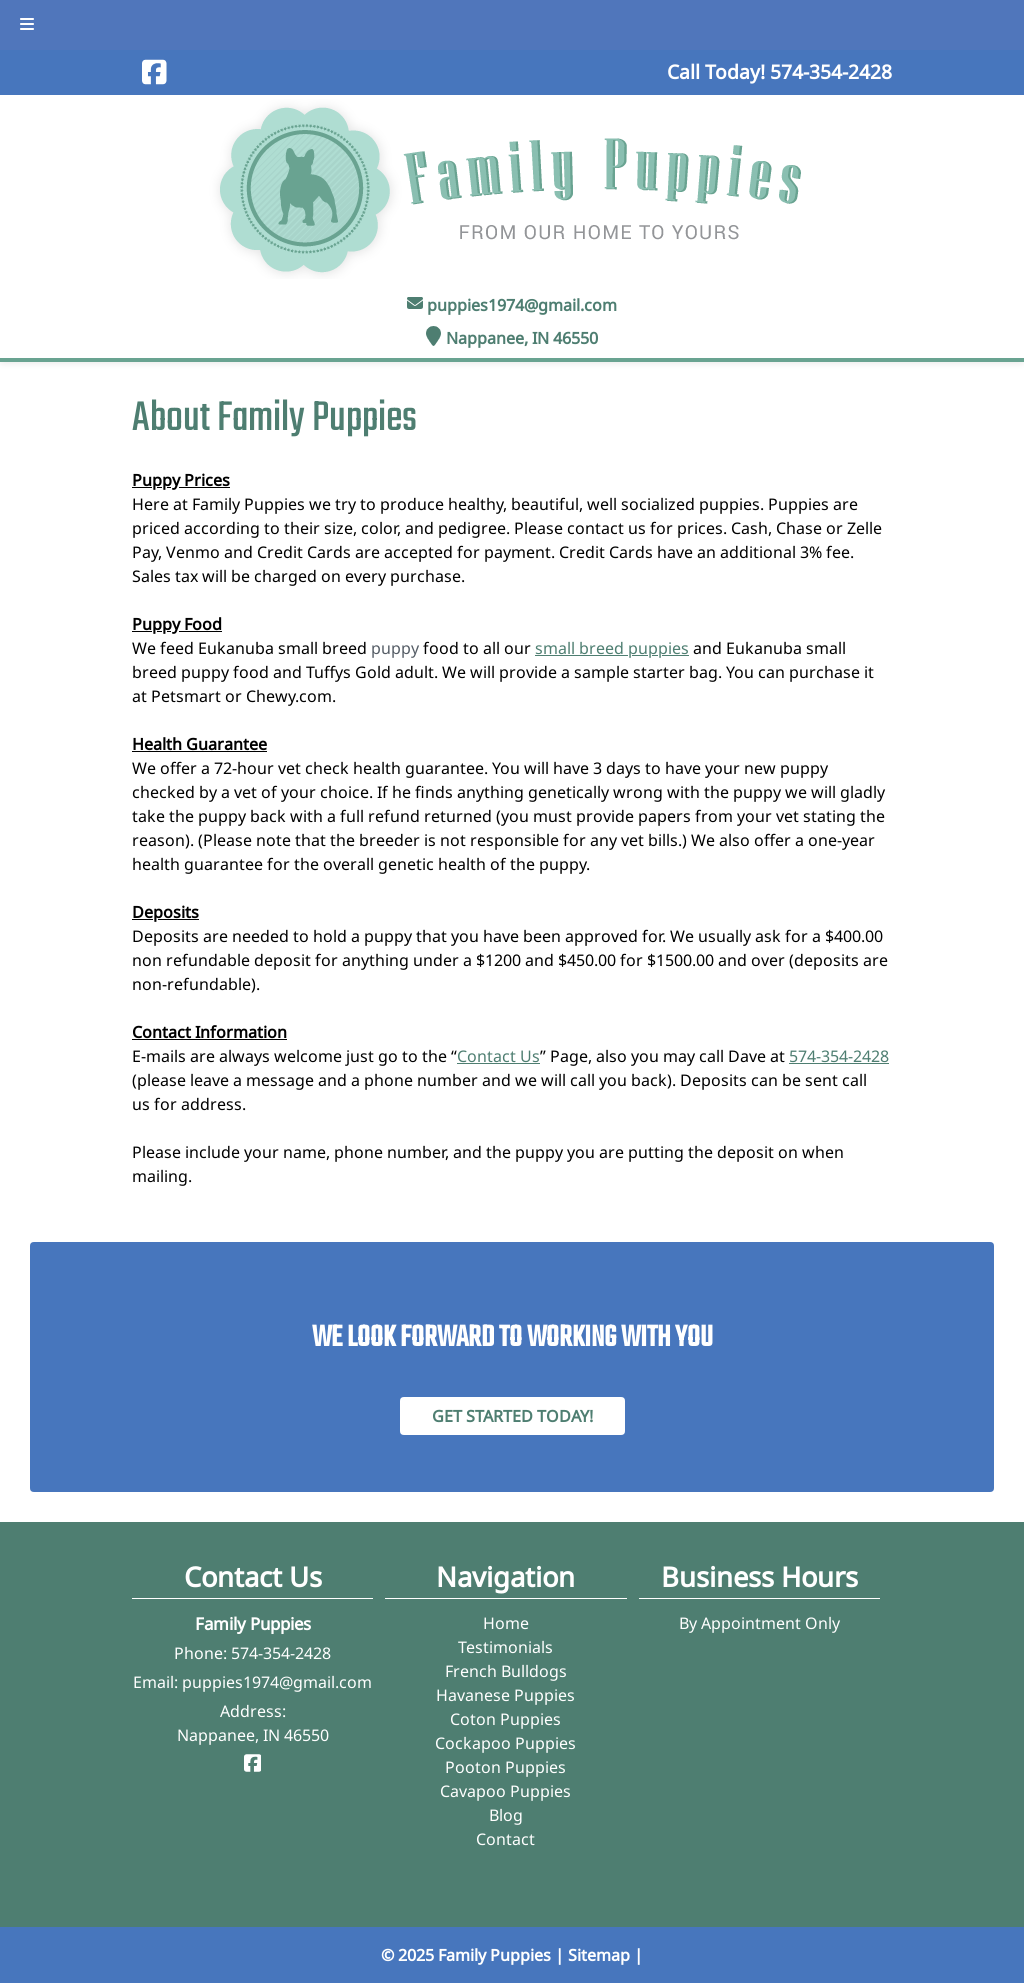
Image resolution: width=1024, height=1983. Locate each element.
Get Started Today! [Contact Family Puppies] (512, 1416)
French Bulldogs (506, 1671)
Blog (506, 1815)
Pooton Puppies (505, 1767)
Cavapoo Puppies (505, 1791)
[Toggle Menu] (27, 25)
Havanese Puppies (505, 1695)
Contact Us (498, 1056)
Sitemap (599, 1955)
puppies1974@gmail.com (522, 305)
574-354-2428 (839, 1056)
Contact (505, 1839)
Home (506, 1623)
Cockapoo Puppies (505, 1743)
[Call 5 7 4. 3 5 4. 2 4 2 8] (831, 71)
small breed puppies (612, 648)
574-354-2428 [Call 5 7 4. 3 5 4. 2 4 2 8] (281, 1653)
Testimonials (505, 1647)
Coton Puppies (505, 1719)
